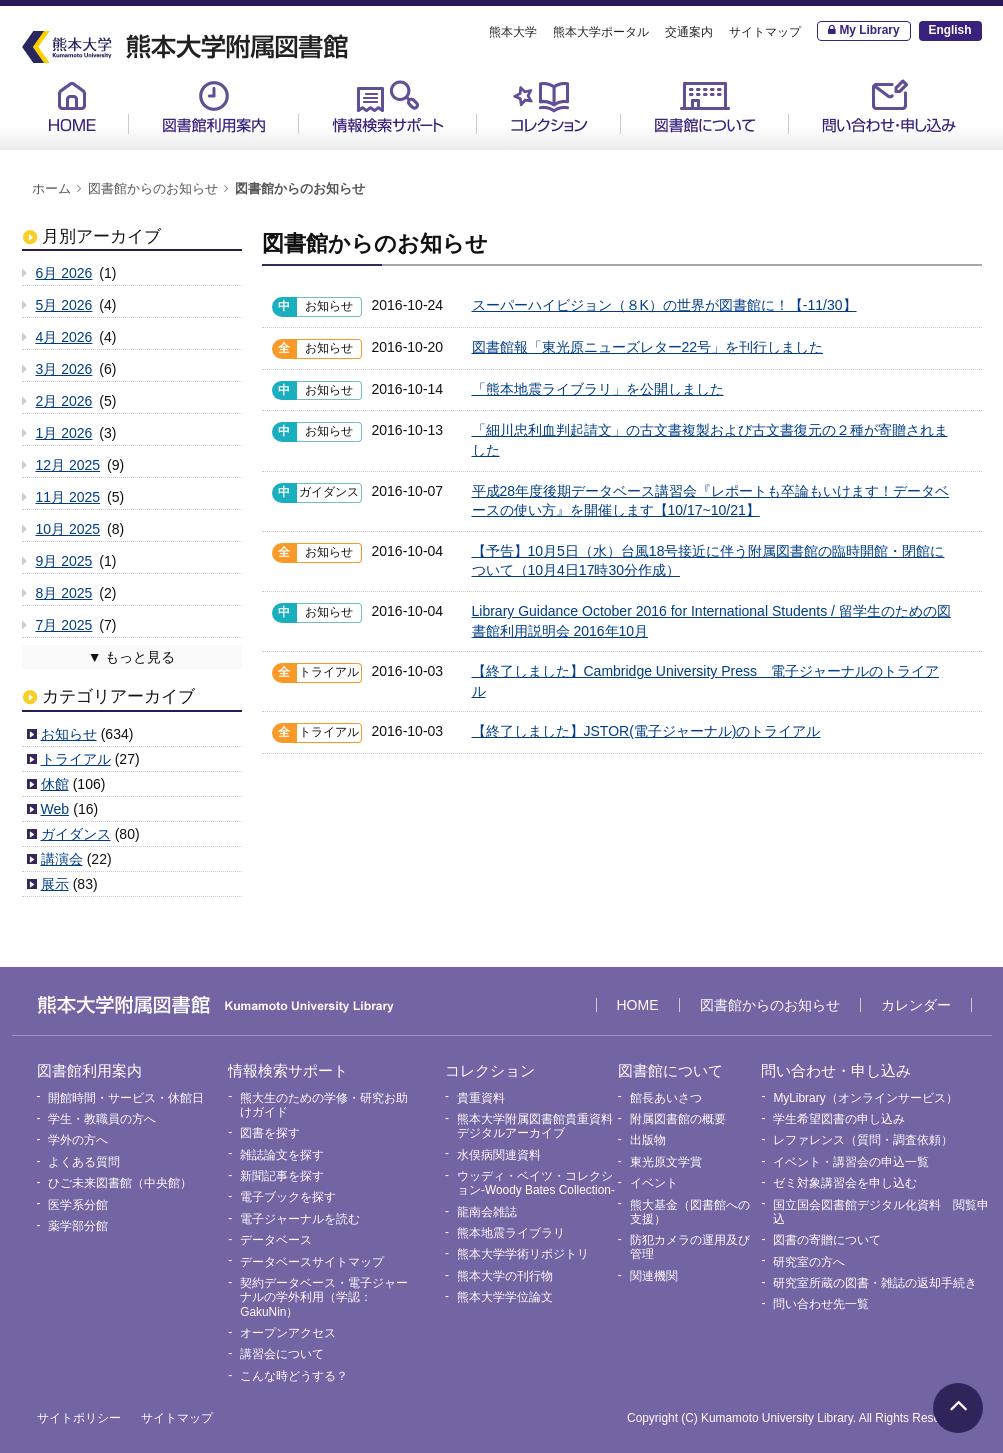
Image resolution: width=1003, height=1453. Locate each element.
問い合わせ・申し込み (889, 106)
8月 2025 (64, 593)
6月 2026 (64, 273)
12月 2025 (68, 465)
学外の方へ (78, 1140)
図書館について (705, 106)
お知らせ (69, 734)
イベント (654, 1183)
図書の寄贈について (827, 1240)
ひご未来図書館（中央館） (120, 1183)
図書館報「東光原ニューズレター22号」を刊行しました (648, 347)
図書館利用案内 (214, 106)
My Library (869, 30)
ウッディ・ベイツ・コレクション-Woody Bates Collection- (536, 1183)
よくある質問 (84, 1162)
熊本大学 (513, 32)
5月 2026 (64, 305)
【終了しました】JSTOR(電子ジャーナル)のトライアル (646, 731)
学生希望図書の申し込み (839, 1119)
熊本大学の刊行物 (505, 1276)
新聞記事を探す (282, 1176)
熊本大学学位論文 (505, 1297)
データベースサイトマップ (312, 1262)
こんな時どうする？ (294, 1376)
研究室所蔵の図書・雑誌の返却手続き (875, 1283)
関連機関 (654, 1276)
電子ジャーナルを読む (300, 1219)
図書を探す (270, 1133)
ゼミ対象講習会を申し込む (845, 1183)
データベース (276, 1240)
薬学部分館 (78, 1226)
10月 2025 (68, 529)
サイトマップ (765, 32)
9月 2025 (64, 561)
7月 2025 (64, 625)
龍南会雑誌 (487, 1212)
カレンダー (916, 1005)
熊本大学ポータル (601, 32)
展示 (55, 884)
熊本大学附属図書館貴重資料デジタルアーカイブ (535, 1126)
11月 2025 (68, 497)
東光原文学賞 (666, 1162)
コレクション (549, 106)
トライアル (76, 759)
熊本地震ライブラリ (511, 1233)
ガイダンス (76, 834)
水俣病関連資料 (499, 1155)
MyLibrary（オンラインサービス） (865, 1098)
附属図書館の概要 (678, 1119)
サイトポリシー (79, 1418)
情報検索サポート (388, 106)
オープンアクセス (288, 1333)
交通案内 (689, 32)
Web (55, 809)
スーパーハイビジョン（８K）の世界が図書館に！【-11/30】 (664, 305)
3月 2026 (64, 369)
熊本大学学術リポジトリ (523, 1254)
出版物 (648, 1140)
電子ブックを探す (288, 1197)
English (950, 30)
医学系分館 (78, 1205)
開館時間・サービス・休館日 (126, 1098)
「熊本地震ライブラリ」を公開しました (598, 389)
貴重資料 (481, 1098)
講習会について (282, 1354)
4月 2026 (64, 337)
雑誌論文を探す (282, 1155)
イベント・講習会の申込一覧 (851, 1162)
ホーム (51, 189)
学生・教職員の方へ (102, 1119)
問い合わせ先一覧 (821, 1304)
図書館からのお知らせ (153, 189)
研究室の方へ (809, 1262)
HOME (72, 106)
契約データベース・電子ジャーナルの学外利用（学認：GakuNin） (324, 1297)
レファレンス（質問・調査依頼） (863, 1140)
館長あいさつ (666, 1098)
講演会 (62, 859)
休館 (55, 784)
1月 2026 (64, 433)
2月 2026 (64, 401)
